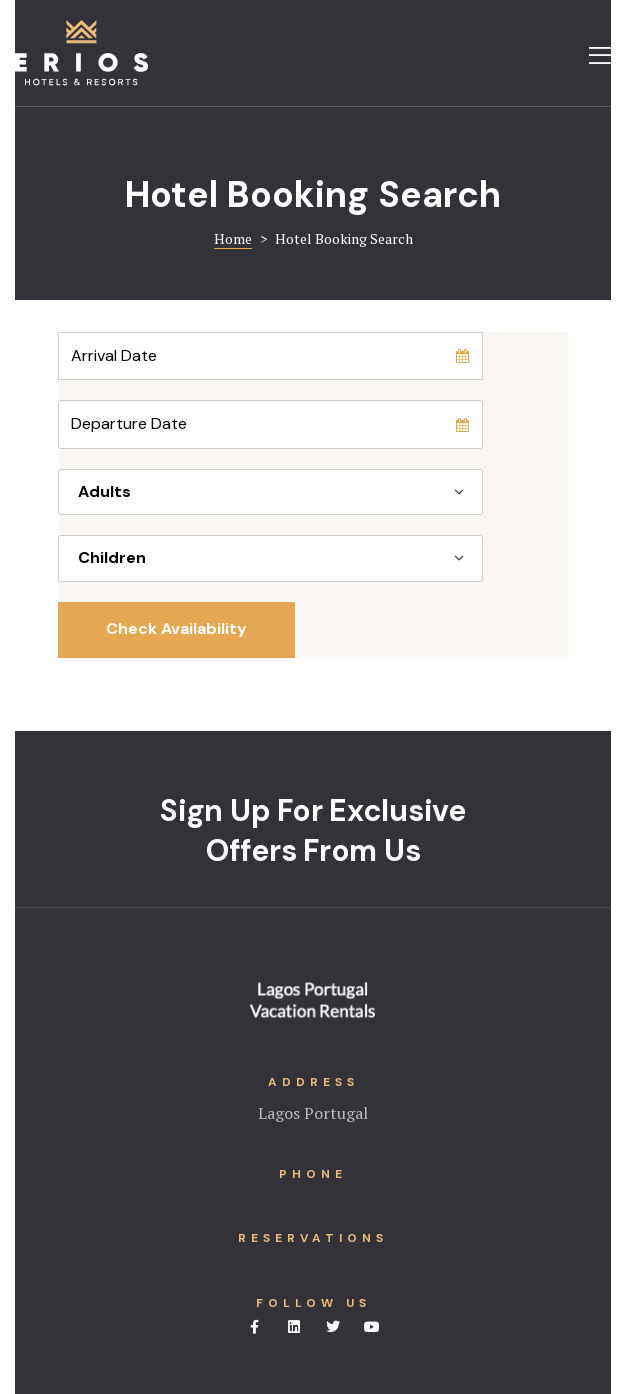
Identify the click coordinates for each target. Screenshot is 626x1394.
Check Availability (176, 628)
